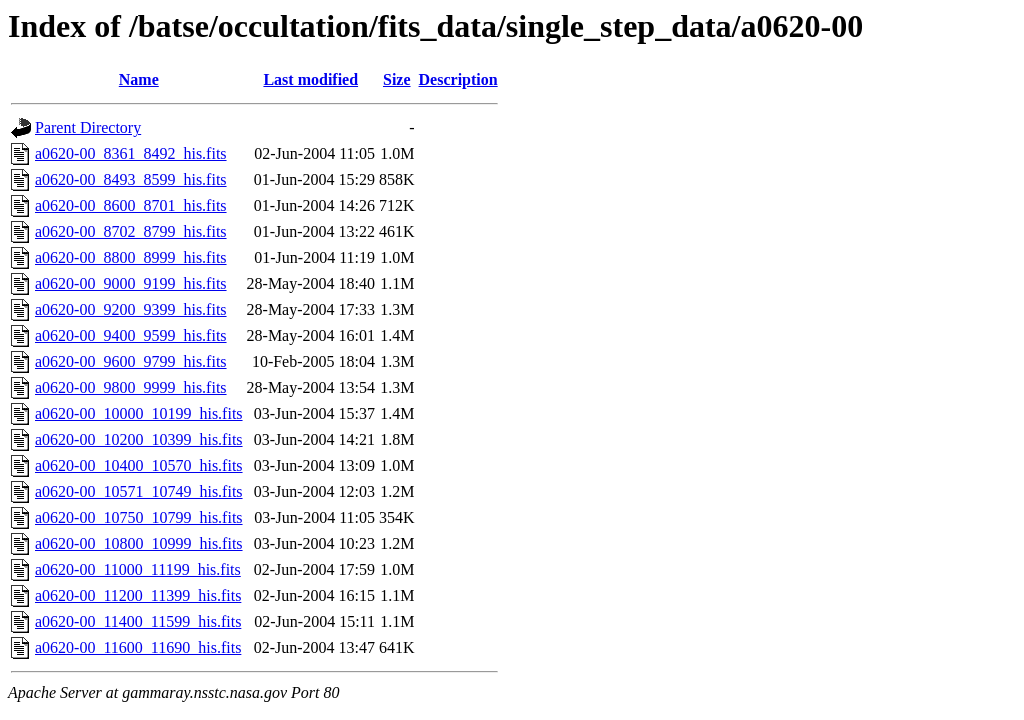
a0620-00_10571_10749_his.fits (139, 491)
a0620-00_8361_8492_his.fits (131, 153)
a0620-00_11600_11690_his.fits (138, 647)
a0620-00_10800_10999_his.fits (139, 543)
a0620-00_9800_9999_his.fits (131, 387)
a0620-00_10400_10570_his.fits (139, 465)
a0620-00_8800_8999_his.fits (131, 257)
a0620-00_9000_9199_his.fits (131, 283)
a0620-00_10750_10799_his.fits (139, 517)
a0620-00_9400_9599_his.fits (131, 335)
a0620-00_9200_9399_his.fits (131, 309)
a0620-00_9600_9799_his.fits (131, 361)
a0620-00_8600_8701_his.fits (131, 205)
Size (397, 79)
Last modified (310, 79)
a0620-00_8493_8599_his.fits (131, 179)
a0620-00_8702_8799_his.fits (131, 231)
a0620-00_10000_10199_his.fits (139, 413)
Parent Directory (88, 127)
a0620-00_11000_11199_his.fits (138, 569)
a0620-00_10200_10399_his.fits (139, 439)
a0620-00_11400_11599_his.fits (138, 621)
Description (458, 79)
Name (139, 79)
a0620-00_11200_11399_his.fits (138, 595)
